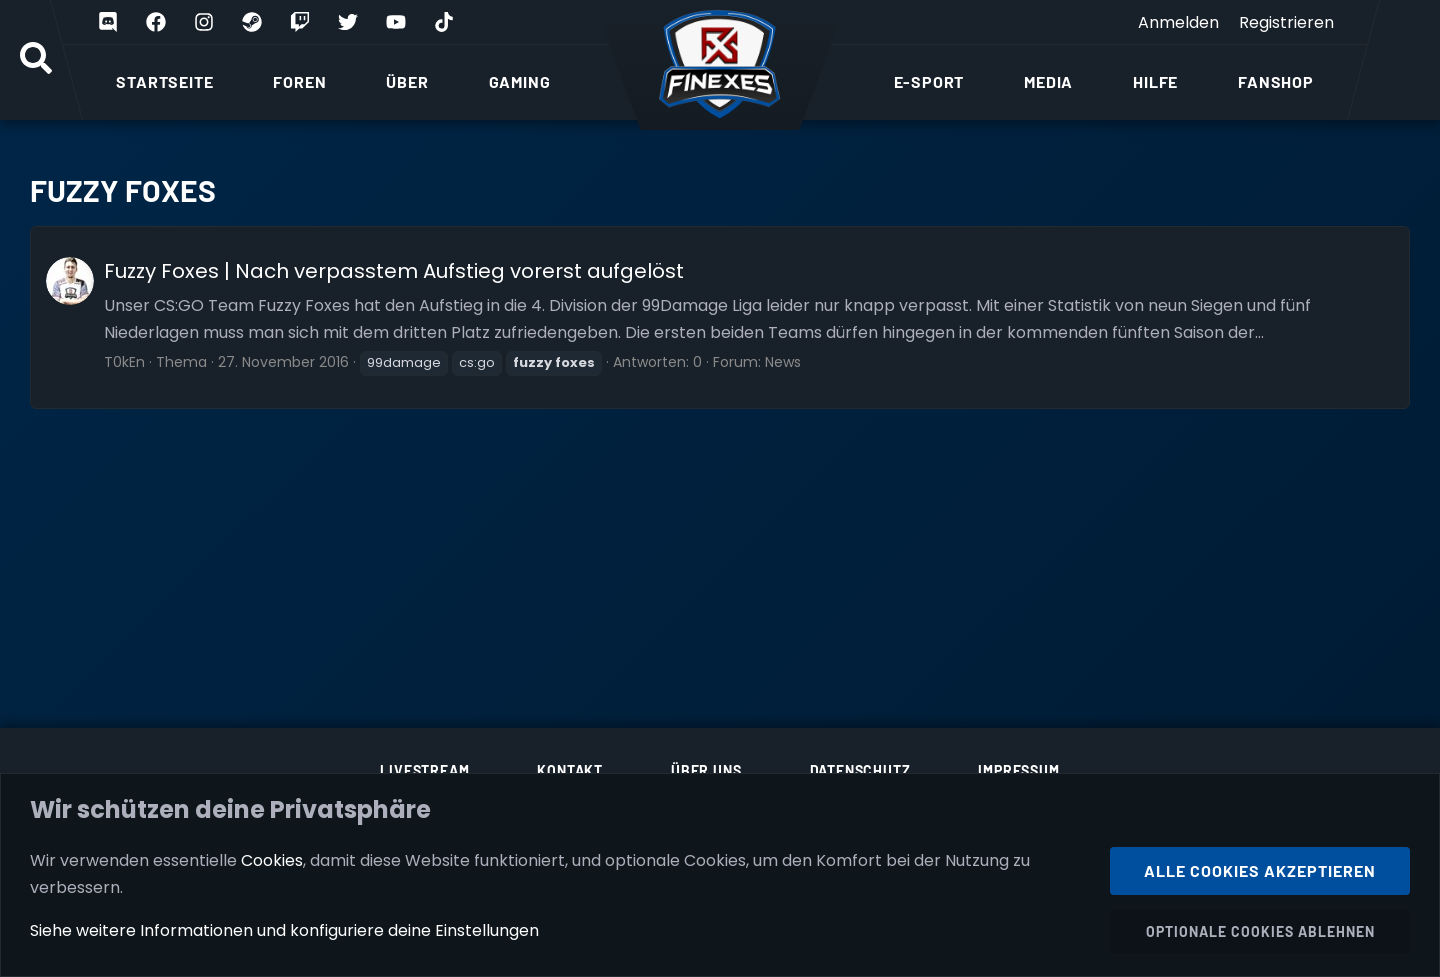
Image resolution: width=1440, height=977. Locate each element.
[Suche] (36, 60)
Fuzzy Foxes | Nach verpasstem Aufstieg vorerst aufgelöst (394, 271)
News (783, 362)
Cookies (272, 859)
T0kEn (124, 362)
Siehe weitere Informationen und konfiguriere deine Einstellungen (284, 930)
